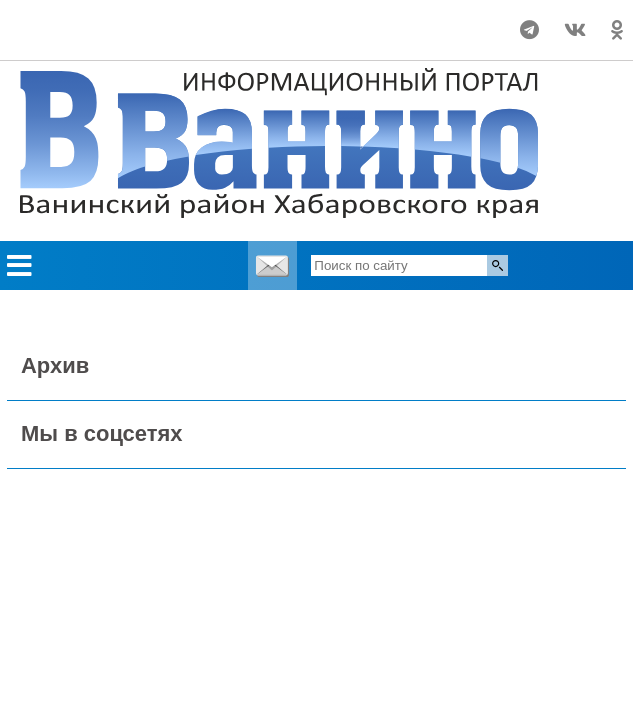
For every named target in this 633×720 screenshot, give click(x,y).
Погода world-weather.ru (121, 21)
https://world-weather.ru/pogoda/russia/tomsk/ (121, 39)
